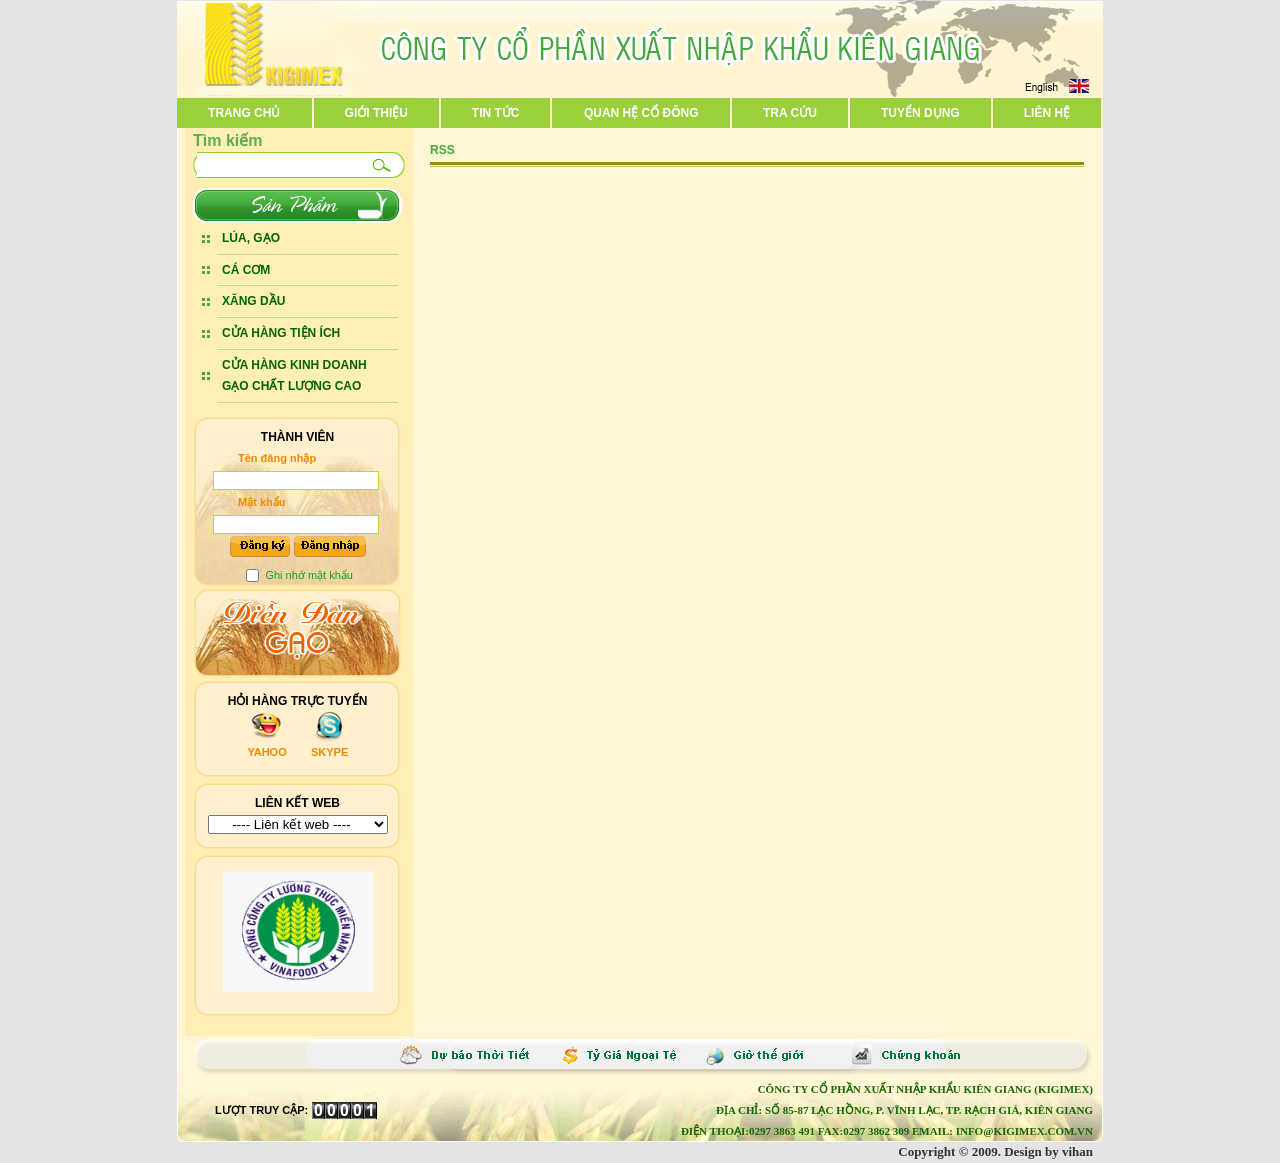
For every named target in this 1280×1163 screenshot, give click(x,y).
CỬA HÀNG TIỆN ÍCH (281, 333)
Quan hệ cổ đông (641, 113)
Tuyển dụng (920, 113)
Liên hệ (1047, 113)
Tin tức (496, 113)
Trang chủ (244, 113)
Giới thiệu (376, 113)
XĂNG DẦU (253, 301)
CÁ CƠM (246, 270)
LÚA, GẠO (251, 238)
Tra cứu (790, 113)
